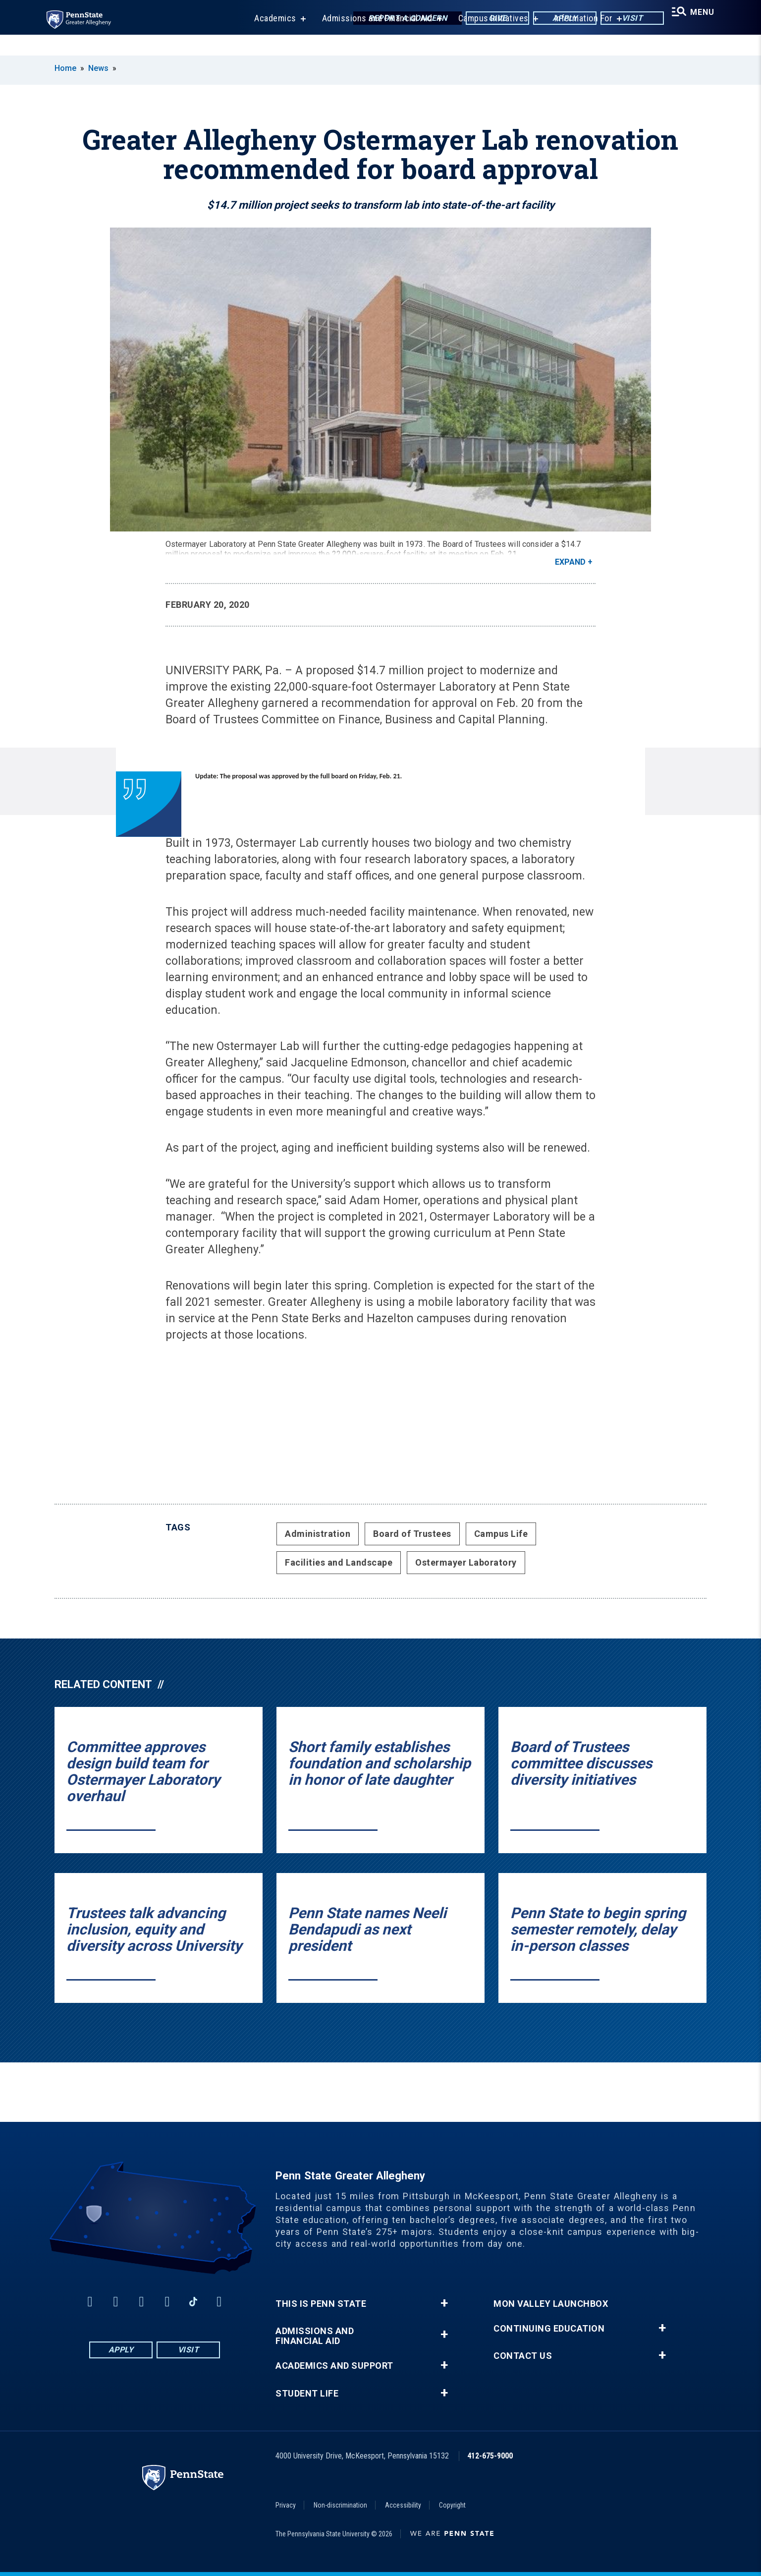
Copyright (452, 2505)
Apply (553, 19)
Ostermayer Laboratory (466, 1562)
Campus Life (501, 1533)
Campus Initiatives (485, 39)
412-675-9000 (490, 2455)
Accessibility (403, 2505)
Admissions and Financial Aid (369, 39)
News (98, 68)
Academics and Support (334, 2366)
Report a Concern (396, 19)
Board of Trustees (412, 1533)
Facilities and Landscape (338, 1562)
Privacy (285, 2505)
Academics (267, 39)
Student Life (306, 2394)
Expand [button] (570, 562)
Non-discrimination (340, 2505)
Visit (621, 19)
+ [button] (444, 2303)
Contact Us (522, 2356)
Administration (317, 1533)
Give (486, 19)
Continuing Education (548, 2329)
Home (65, 68)
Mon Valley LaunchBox (550, 2304)
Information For (575, 39)
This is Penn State (320, 2304)
